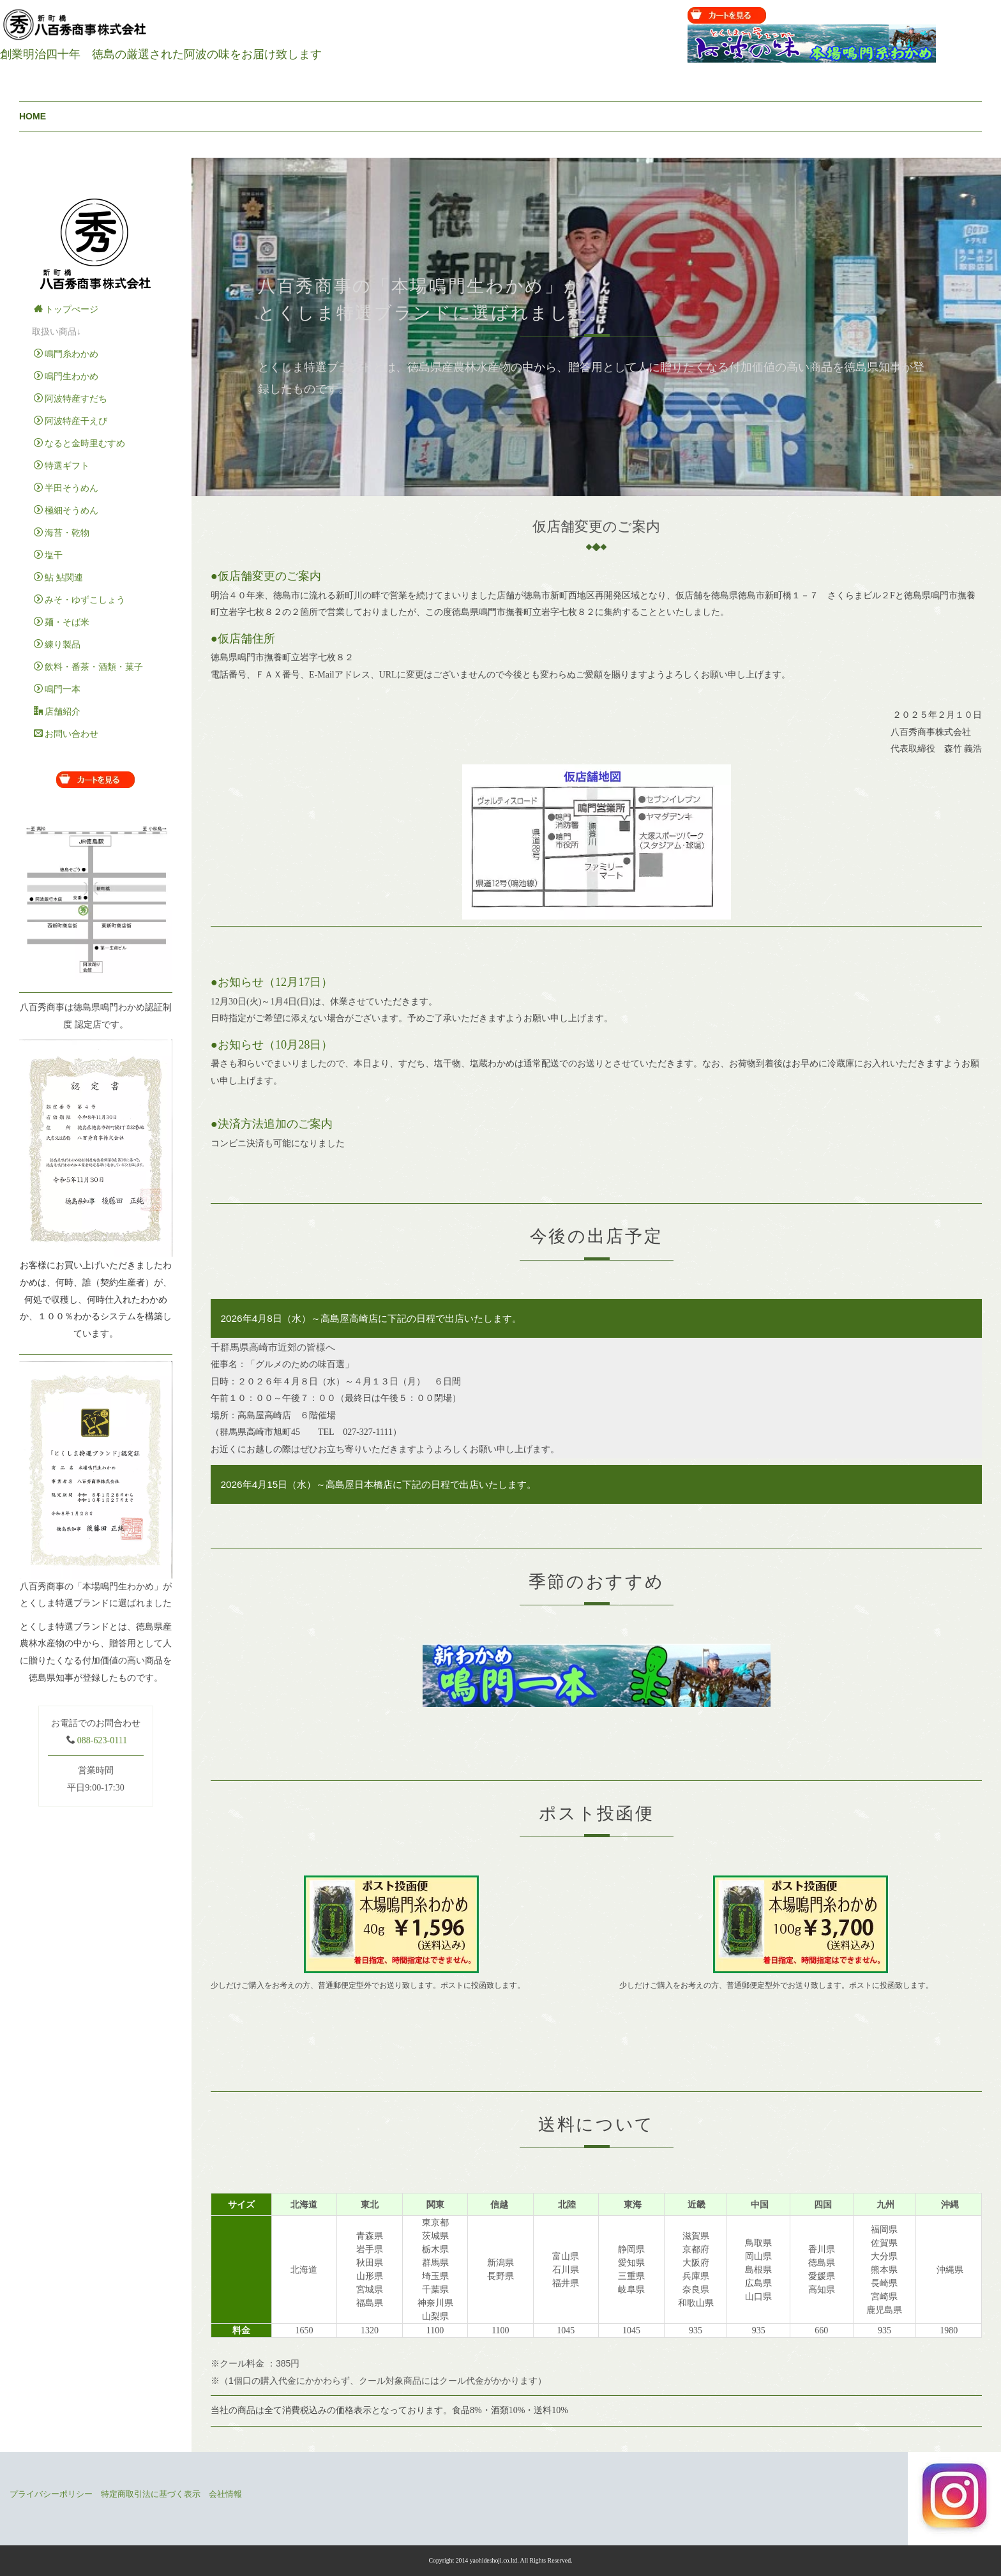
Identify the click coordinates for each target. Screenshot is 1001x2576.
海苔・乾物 (61, 532)
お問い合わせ (66, 734)
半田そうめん (66, 488)
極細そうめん (66, 510)
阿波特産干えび (70, 421)
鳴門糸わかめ (66, 354)
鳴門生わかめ (66, 376)
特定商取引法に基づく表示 (150, 2494)
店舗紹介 (57, 711)
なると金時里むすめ (79, 443)
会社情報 (225, 2494)
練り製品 (57, 644)
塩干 (48, 555)
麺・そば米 (61, 622)
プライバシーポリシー (51, 2494)
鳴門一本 (57, 689)
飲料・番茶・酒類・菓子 (88, 667)
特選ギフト (61, 465)
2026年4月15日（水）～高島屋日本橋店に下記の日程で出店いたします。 (378, 1484)
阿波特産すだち (70, 398)
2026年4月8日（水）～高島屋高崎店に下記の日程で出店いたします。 (370, 1318)
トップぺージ (66, 309)
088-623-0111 (102, 1740)
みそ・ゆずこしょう (79, 600)
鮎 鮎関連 (58, 577)
